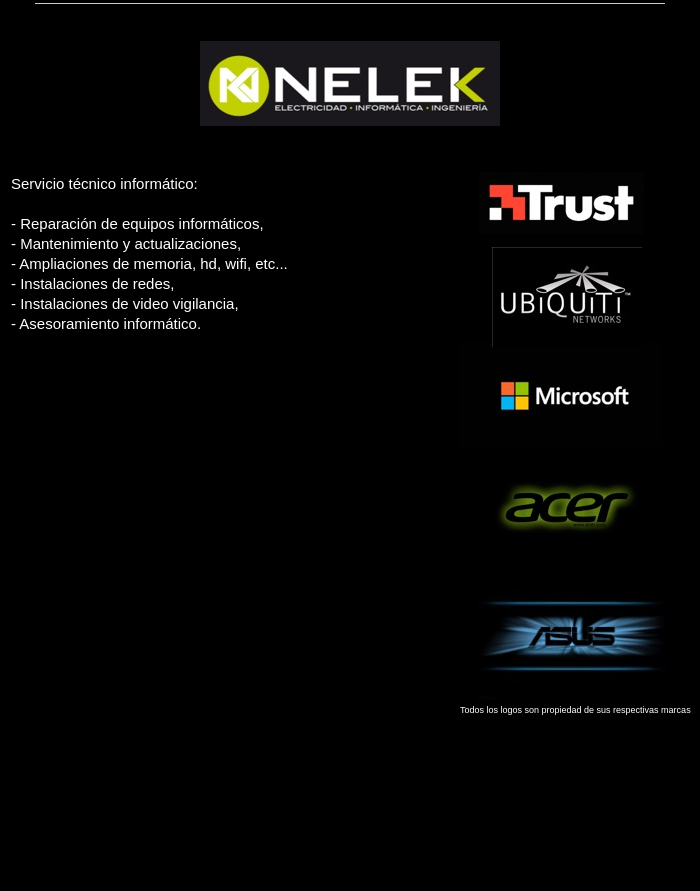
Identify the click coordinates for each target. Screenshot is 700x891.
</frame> (208, 591)
